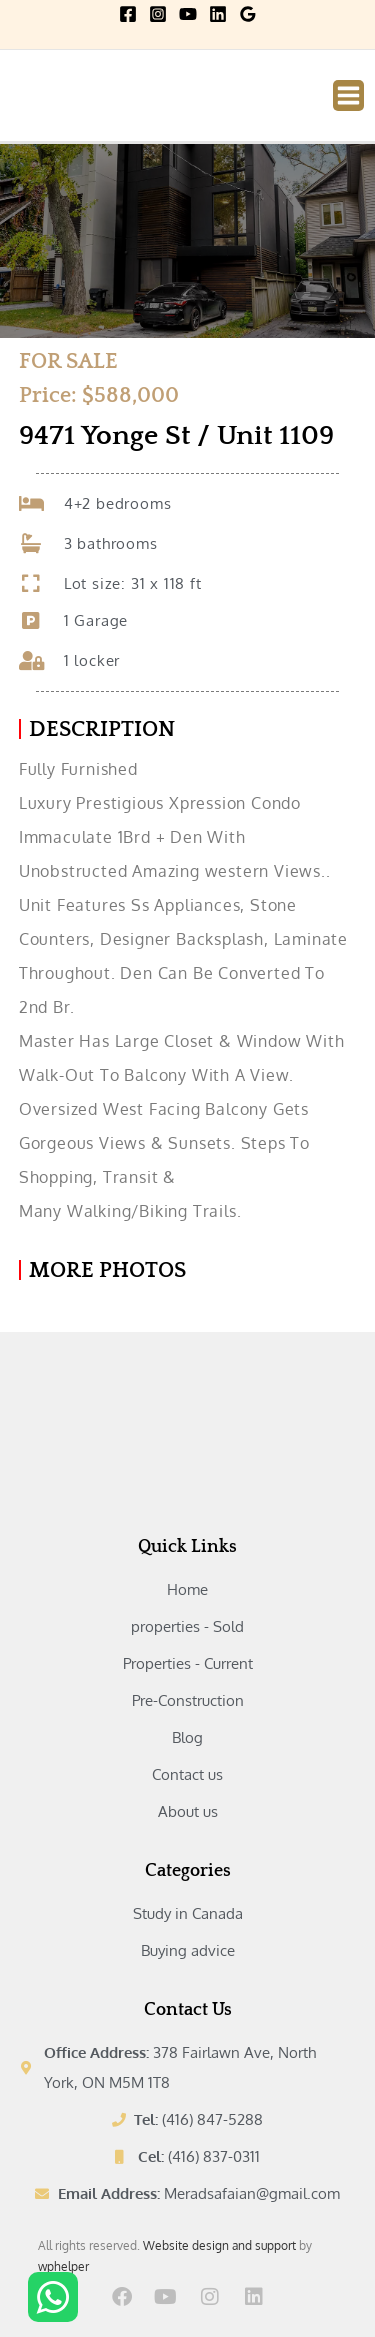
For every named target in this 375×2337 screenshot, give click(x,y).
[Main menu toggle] (348, 95)
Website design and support (219, 2245)
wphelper (63, 2266)
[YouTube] (188, 14)
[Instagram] (158, 14)
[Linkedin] (218, 14)
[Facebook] (128, 14)
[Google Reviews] (248, 14)
